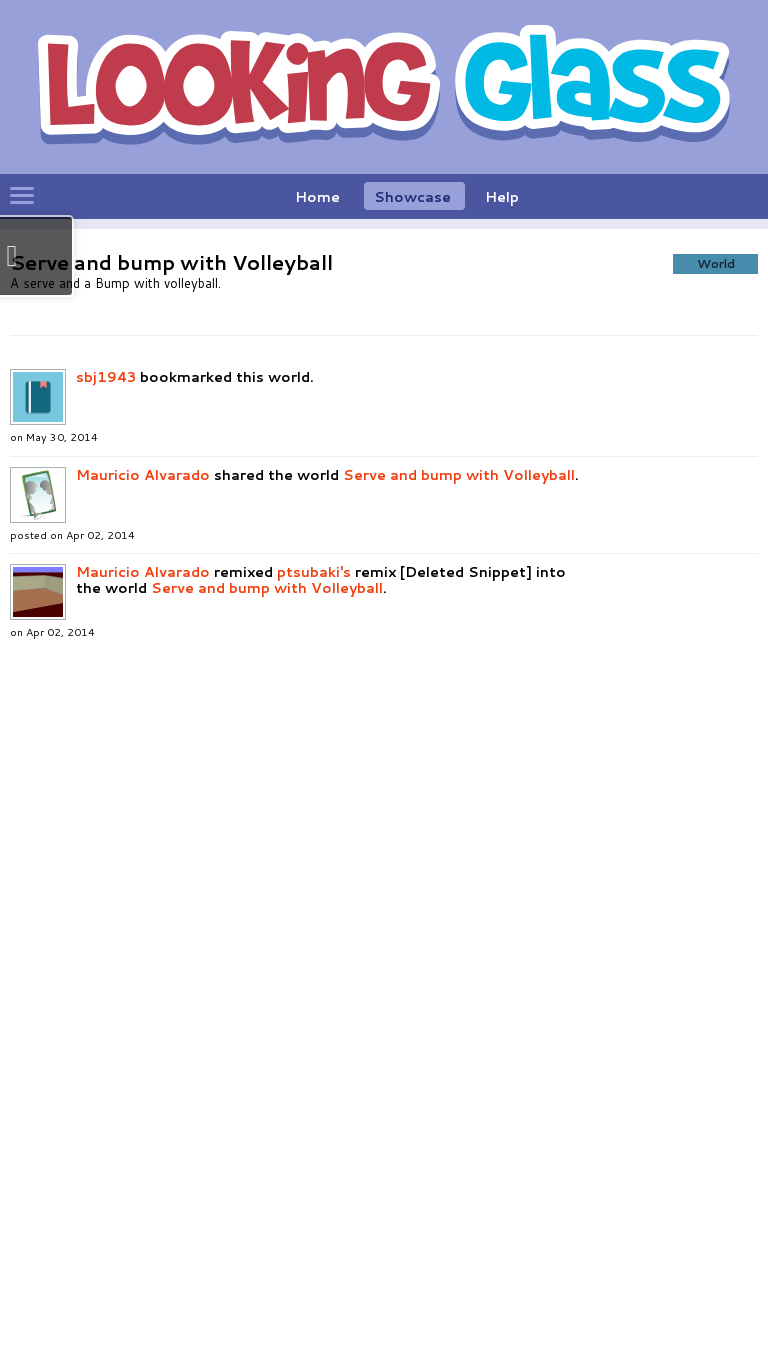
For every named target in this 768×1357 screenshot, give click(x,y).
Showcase (412, 197)
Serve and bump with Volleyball (459, 845)
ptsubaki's (314, 942)
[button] (332, 421)
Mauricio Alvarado (145, 845)
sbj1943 (106, 747)
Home (317, 197)
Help (502, 197)
